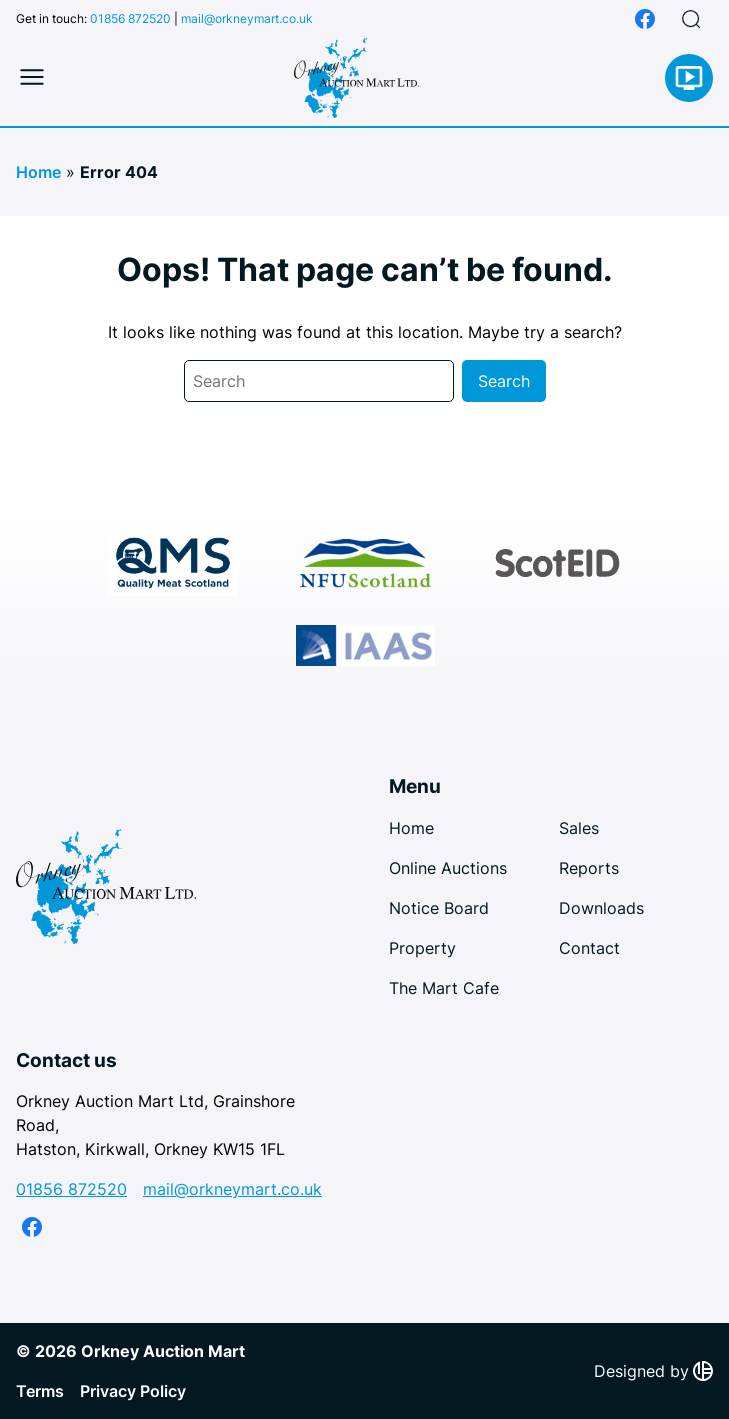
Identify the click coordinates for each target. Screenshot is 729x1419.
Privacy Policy (133, 1391)
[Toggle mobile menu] (32, 78)
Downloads (601, 908)
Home (38, 172)
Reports (589, 868)
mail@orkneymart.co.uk (247, 18)
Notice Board (439, 908)
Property (422, 948)
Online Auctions (448, 868)
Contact (589, 948)
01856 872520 (130, 18)
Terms (40, 1391)
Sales (579, 828)
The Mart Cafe (444, 988)
